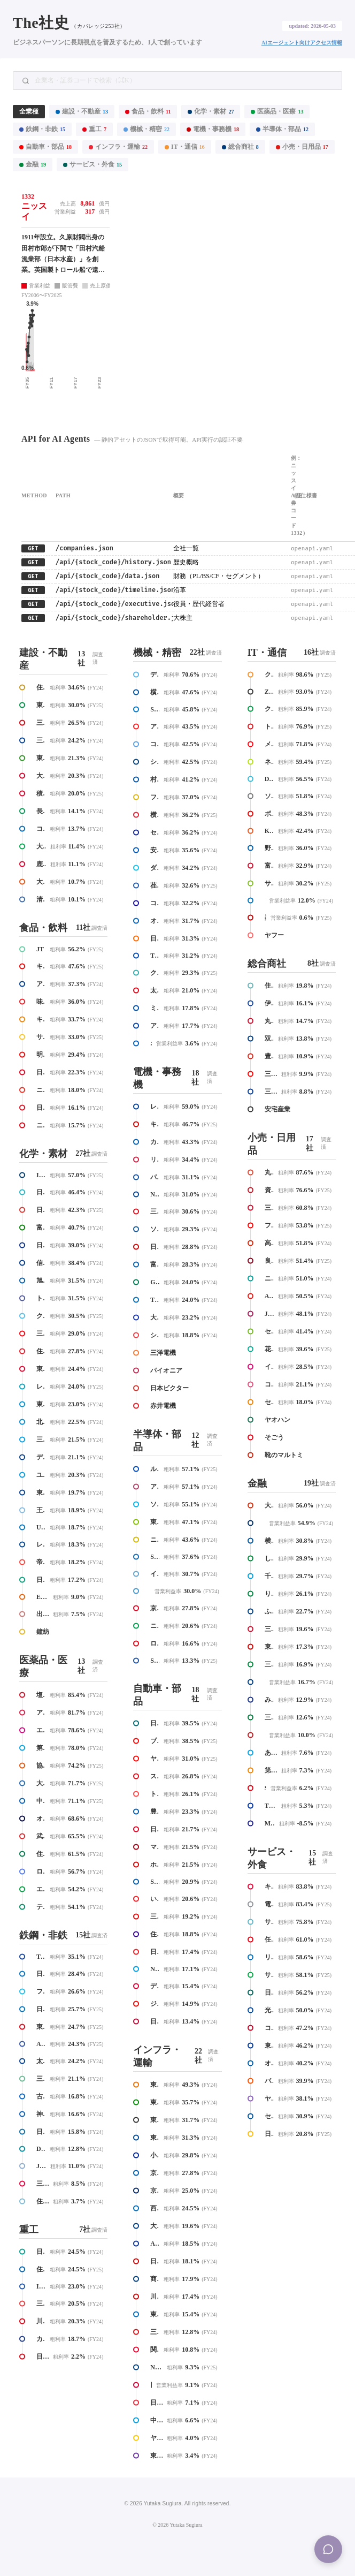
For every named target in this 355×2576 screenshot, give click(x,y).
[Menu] (328, 2549)
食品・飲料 (148, 111)
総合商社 (240, 146)
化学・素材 (211, 111)
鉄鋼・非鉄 (42, 129)
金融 (32, 164)
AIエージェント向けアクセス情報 (301, 43)
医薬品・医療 (277, 111)
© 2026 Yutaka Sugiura (177, 2525)
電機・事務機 (213, 129)
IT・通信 (185, 146)
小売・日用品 (302, 146)
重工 (94, 129)
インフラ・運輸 (118, 146)
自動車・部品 (45, 146)
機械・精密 (146, 129)
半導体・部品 (282, 129)
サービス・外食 (92, 164)
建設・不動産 (82, 111)
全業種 (28, 111)
